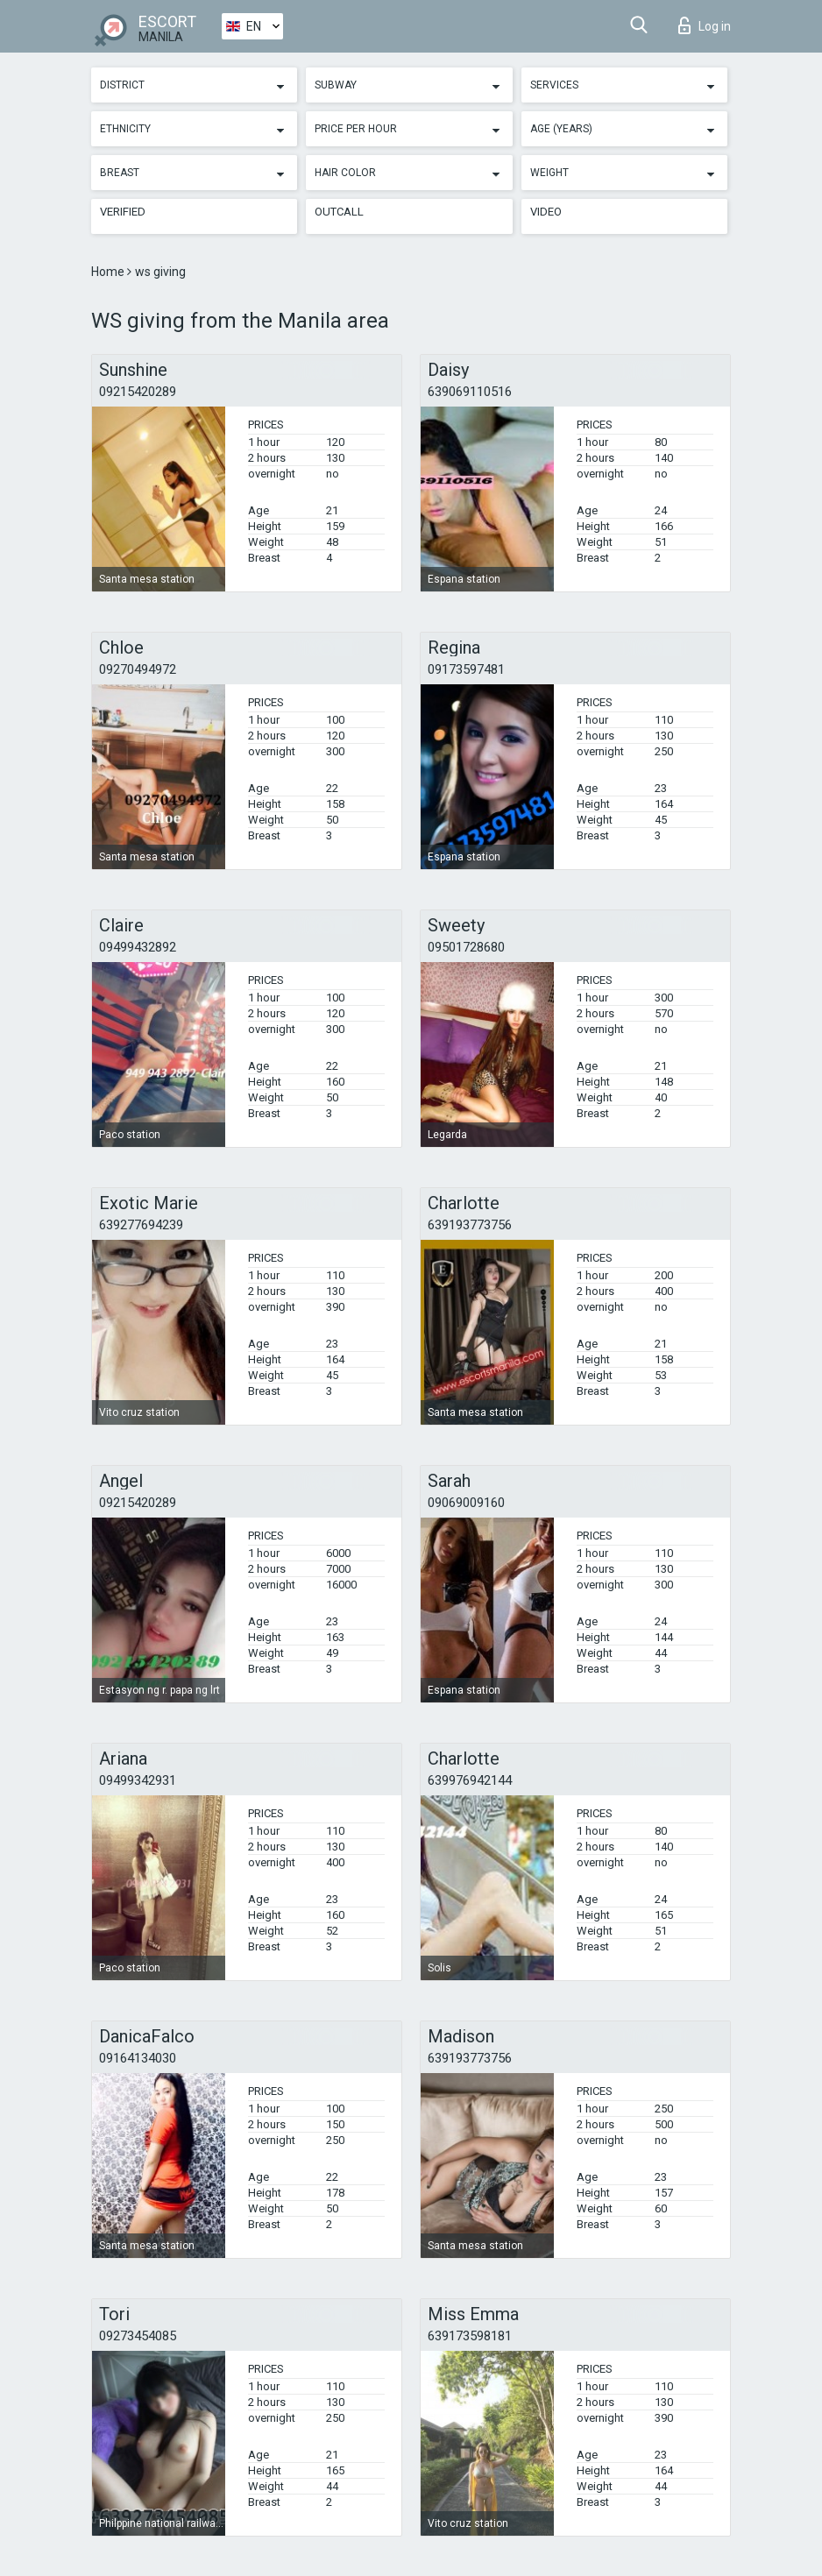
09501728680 (466, 947)
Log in (704, 25)
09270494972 (137, 669)
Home (109, 272)
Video (546, 211)
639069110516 (470, 392)
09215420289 (137, 392)
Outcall (339, 211)
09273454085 (137, 2336)
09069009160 (466, 1503)
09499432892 (137, 947)
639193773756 (470, 1225)
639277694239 (141, 1225)
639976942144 (470, 1780)
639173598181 (470, 2336)
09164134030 (137, 2058)
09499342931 (137, 1780)
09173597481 (466, 669)
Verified (122, 211)
